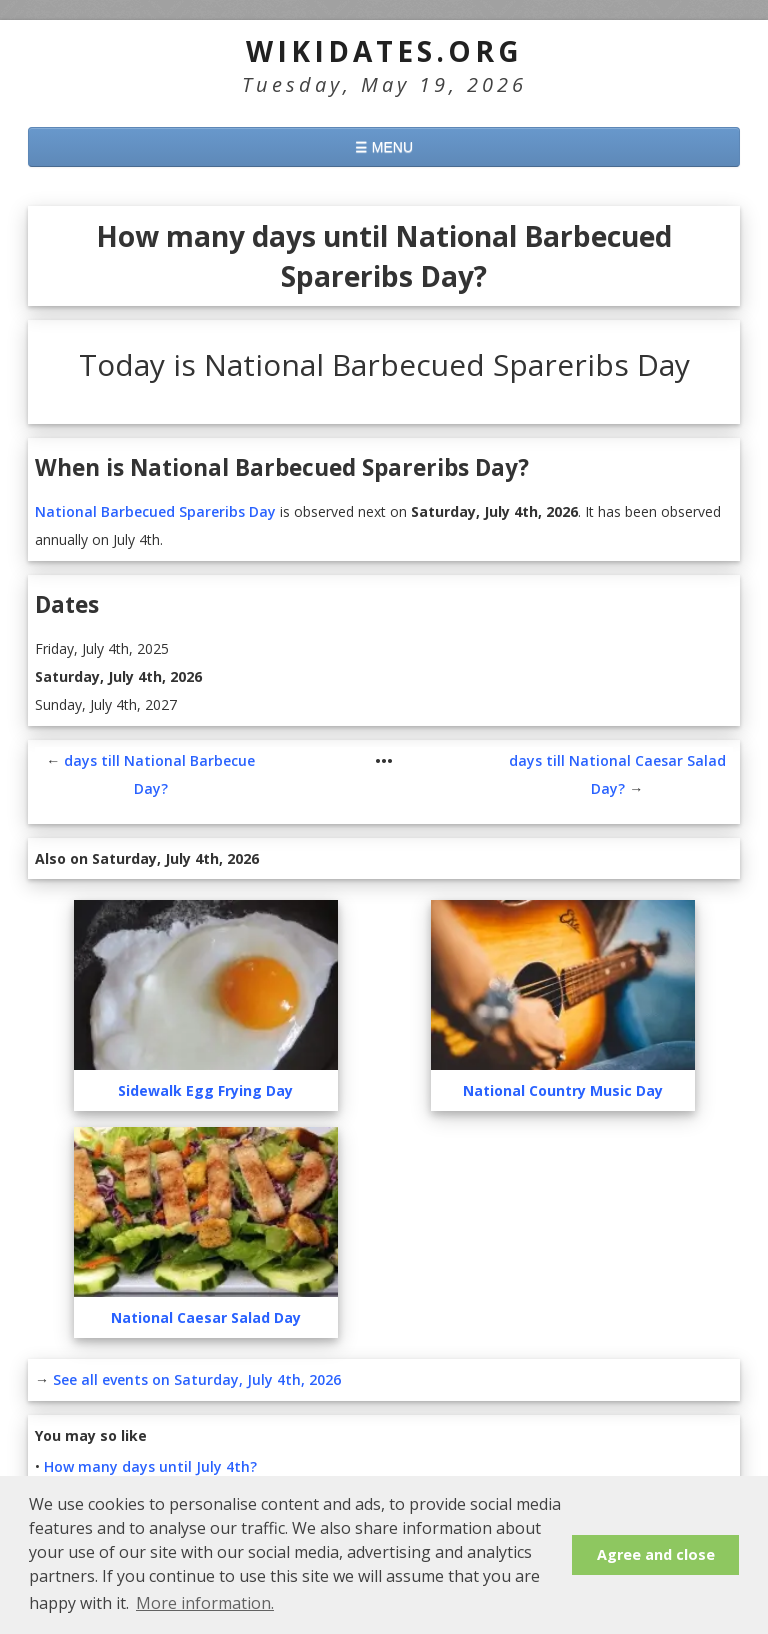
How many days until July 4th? (150, 1466)
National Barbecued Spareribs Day (155, 511)
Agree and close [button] (656, 1554)
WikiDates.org (384, 51)
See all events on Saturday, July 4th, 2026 (197, 1379)
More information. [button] (205, 1603)
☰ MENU (384, 147)
